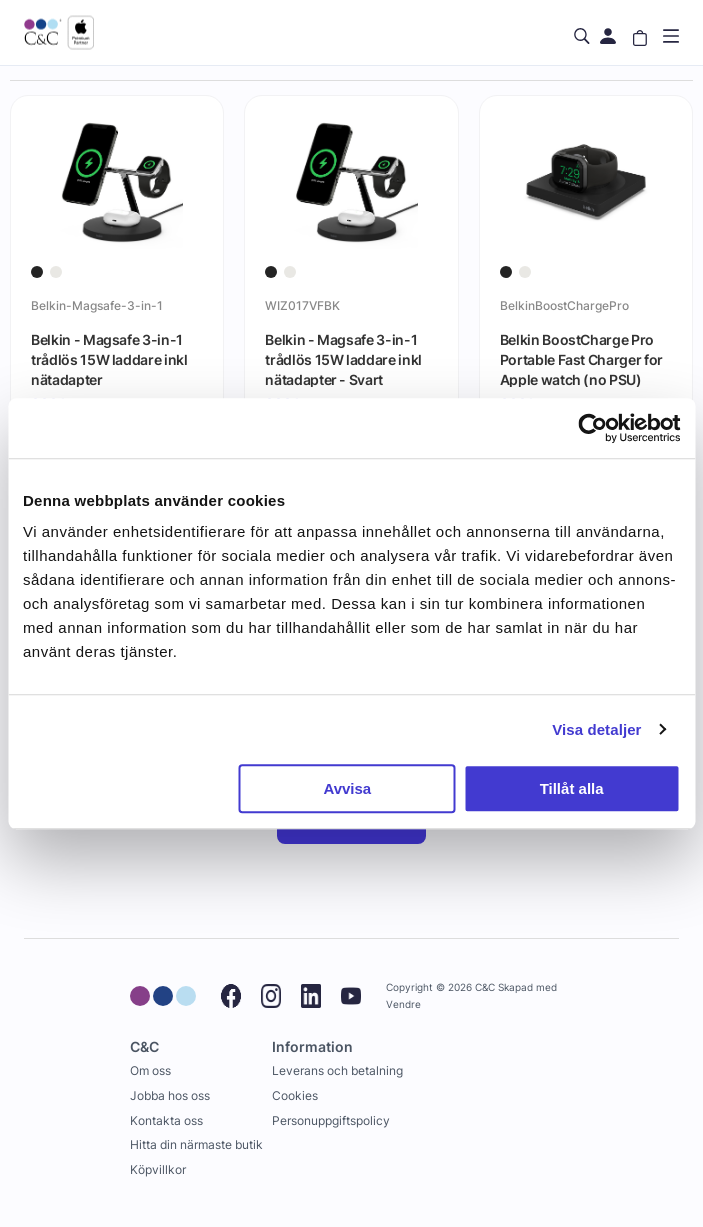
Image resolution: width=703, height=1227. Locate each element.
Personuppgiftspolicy (331, 1120)
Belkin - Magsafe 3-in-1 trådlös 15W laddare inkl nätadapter (109, 359)
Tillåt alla (572, 788)
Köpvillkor (158, 1169)
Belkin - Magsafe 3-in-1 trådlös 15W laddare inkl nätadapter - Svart (343, 359)
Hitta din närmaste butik (196, 1144)
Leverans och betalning (337, 1070)
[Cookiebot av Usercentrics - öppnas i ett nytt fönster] (592, 428)
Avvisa (347, 788)
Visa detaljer (596, 729)
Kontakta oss (166, 1120)
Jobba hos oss (170, 1095)
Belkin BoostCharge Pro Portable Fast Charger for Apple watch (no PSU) (581, 359)
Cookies (295, 1095)
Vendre (403, 1004)
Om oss (150, 1070)
